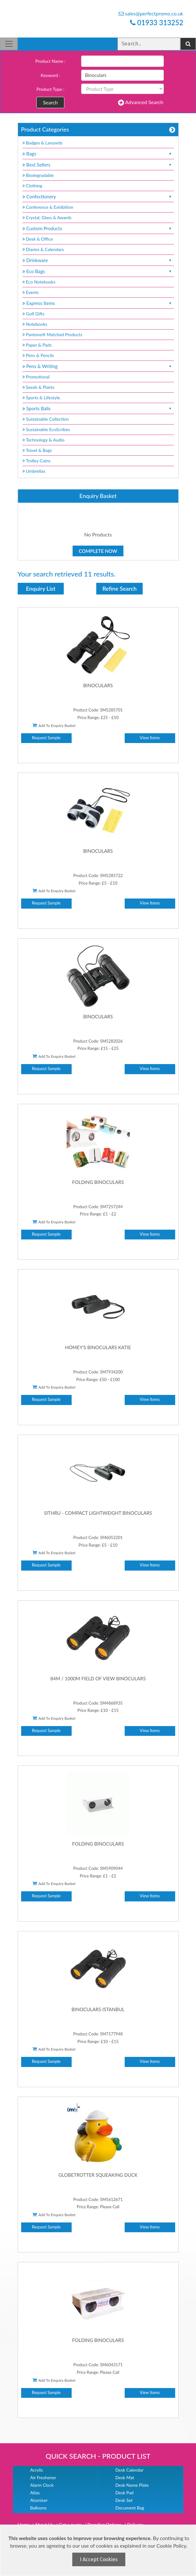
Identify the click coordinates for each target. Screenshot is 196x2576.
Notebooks (34, 324)
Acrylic (37, 2470)
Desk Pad (125, 2492)
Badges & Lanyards (42, 142)
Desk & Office (37, 239)
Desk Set (124, 2500)
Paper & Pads (37, 345)
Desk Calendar (130, 2470)
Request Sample (46, 737)
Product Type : (50, 89)
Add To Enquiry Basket (54, 725)
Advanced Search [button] (140, 102)
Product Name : (50, 61)
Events (30, 292)
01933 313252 (156, 22)
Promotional (36, 376)
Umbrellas (33, 471)
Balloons (38, 2507)
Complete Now (98, 551)
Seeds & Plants (38, 387)
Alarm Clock (42, 2485)
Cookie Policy (171, 2546)
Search (50, 102)
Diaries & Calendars (43, 249)
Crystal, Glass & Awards (47, 217)
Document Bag (130, 2507)
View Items (150, 737)
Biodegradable (38, 175)
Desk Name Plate (132, 2485)
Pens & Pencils (38, 355)
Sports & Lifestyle (41, 397)
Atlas (35, 2492)
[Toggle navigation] (9, 44)
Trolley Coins (37, 460)
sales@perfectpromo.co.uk (151, 13)
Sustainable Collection (45, 419)
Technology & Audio (43, 439)
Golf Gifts (33, 313)
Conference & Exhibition (47, 207)
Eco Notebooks (39, 281)
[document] (98, 2550)
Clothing (32, 185)
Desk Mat (125, 2477)
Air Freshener (43, 2477)
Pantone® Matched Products (52, 334)
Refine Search (120, 588)
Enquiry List (40, 588)
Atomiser (39, 2500)
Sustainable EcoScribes (46, 429)
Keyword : (50, 75)
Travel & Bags (37, 450)
